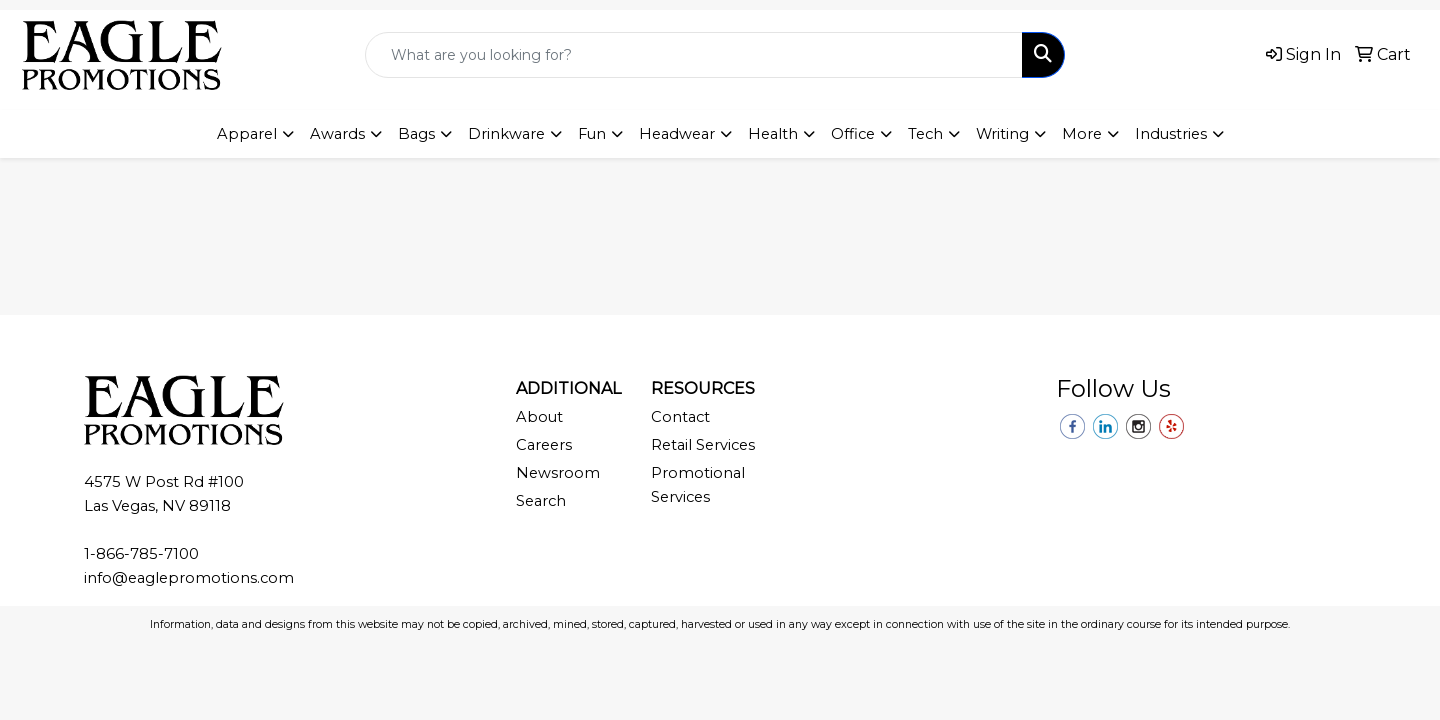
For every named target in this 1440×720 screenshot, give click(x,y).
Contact (680, 417)
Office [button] (853, 134)
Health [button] (773, 134)
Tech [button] (925, 134)
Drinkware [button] (506, 134)
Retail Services (703, 445)
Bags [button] (416, 134)
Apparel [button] (247, 134)
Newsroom (558, 473)
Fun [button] (592, 134)
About (539, 417)
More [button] (1082, 134)
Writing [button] (1002, 134)
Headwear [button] (677, 134)
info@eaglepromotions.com (189, 578)
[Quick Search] (694, 55)
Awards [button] (337, 134)
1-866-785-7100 (141, 554)
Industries (1171, 134)
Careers (544, 445)
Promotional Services (698, 485)
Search (541, 501)
